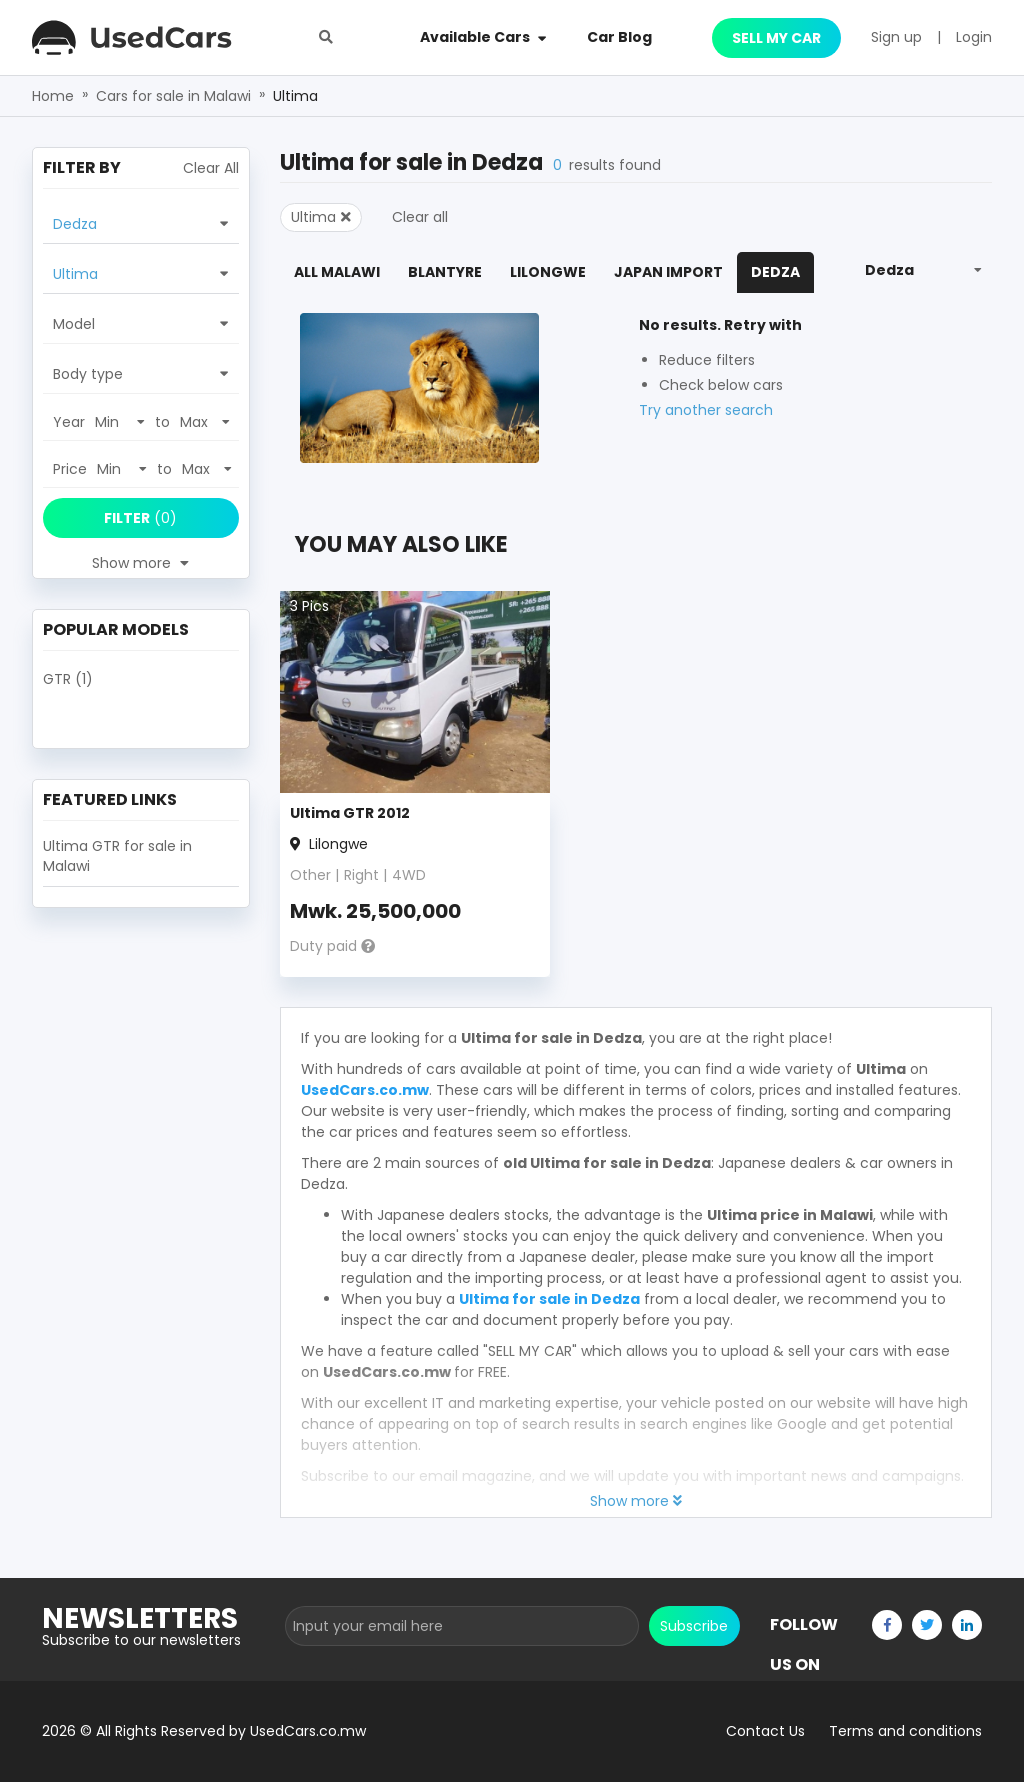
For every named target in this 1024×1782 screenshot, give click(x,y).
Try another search (706, 410)
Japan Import (668, 272)
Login (974, 37)
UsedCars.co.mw (365, 1090)
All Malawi (337, 272)
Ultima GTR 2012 (350, 813)
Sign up (896, 37)
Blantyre (445, 272)
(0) (140, 518)
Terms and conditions (905, 1731)
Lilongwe (548, 272)
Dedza (775, 272)
